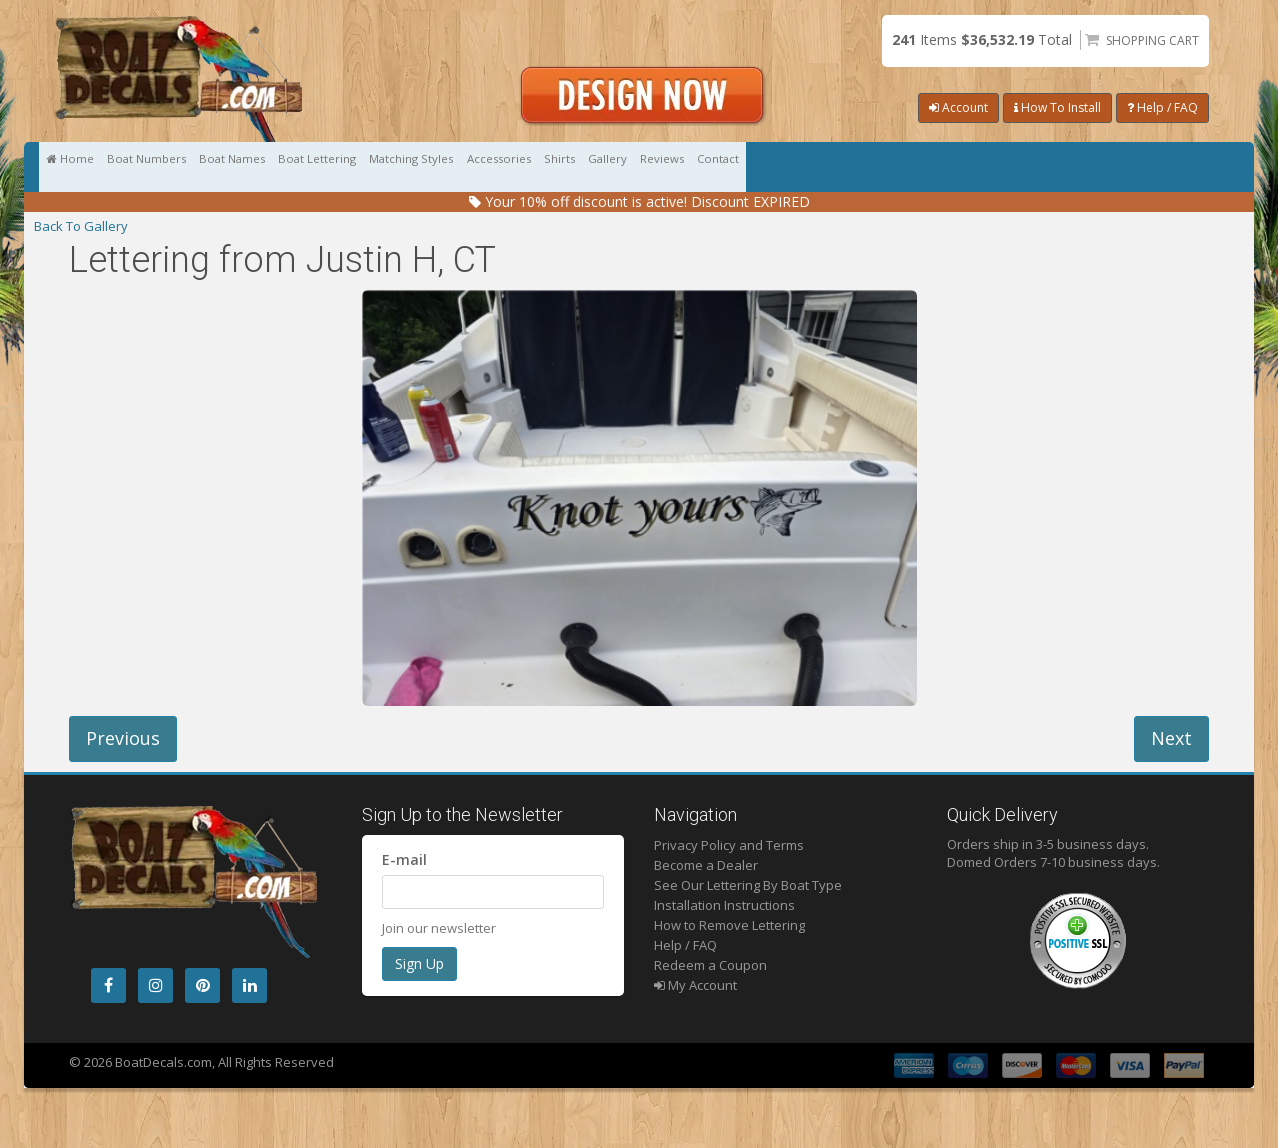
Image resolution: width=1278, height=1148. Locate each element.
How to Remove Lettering (729, 925)
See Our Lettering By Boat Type (748, 885)
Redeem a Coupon (710, 965)
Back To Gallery (81, 226)
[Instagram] (155, 985)
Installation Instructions (724, 905)
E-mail (404, 859)
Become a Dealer (706, 865)
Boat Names (349, 167)
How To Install (1057, 107)
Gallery (965, 167)
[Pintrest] (202, 985)
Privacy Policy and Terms (729, 845)
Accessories (763, 167)
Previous (123, 738)
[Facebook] (108, 985)
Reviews (1066, 167)
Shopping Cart (1152, 40)
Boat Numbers (214, 167)
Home (91, 167)
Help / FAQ (1162, 107)
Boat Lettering (482, 167)
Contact (1169, 167)
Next (1171, 738)
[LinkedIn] (249, 985)
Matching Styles (625, 167)
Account (958, 107)
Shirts (871, 167)
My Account (695, 985)
